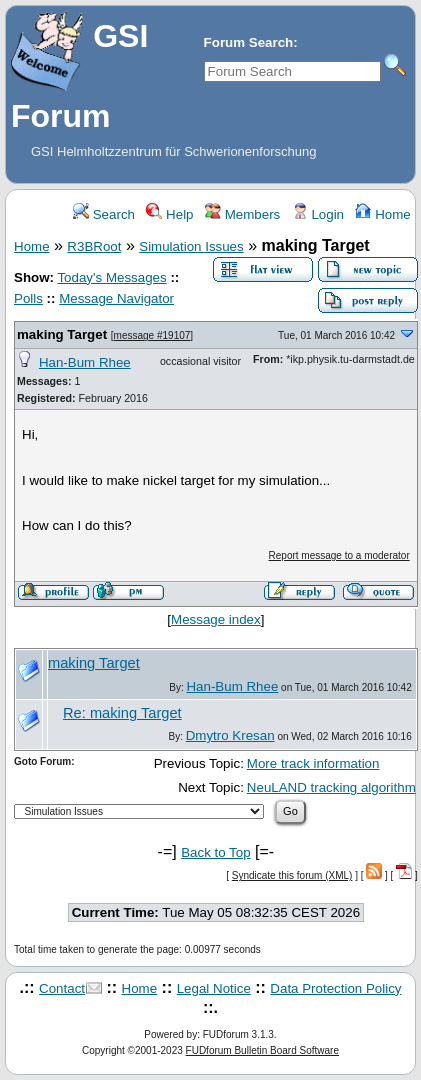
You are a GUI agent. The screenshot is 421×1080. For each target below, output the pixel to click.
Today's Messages (111, 277)
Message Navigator (116, 298)
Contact (62, 988)
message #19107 (152, 335)
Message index (216, 619)
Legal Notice (214, 988)
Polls (28, 298)
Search (104, 214)
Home (382, 214)
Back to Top (215, 852)
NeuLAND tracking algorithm (331, 787)
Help (169, 214)
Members (242, 214)
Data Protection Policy (335, 988)
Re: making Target (122, 713)
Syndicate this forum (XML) (292, 875)
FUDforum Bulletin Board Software (262, 1050)
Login (318, 214)
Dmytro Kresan (230, 735)
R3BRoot (94, 246)
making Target (62, 334)
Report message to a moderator (339, 555)
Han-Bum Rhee (85, 362)
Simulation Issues (191, 246)
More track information (313, 763)
